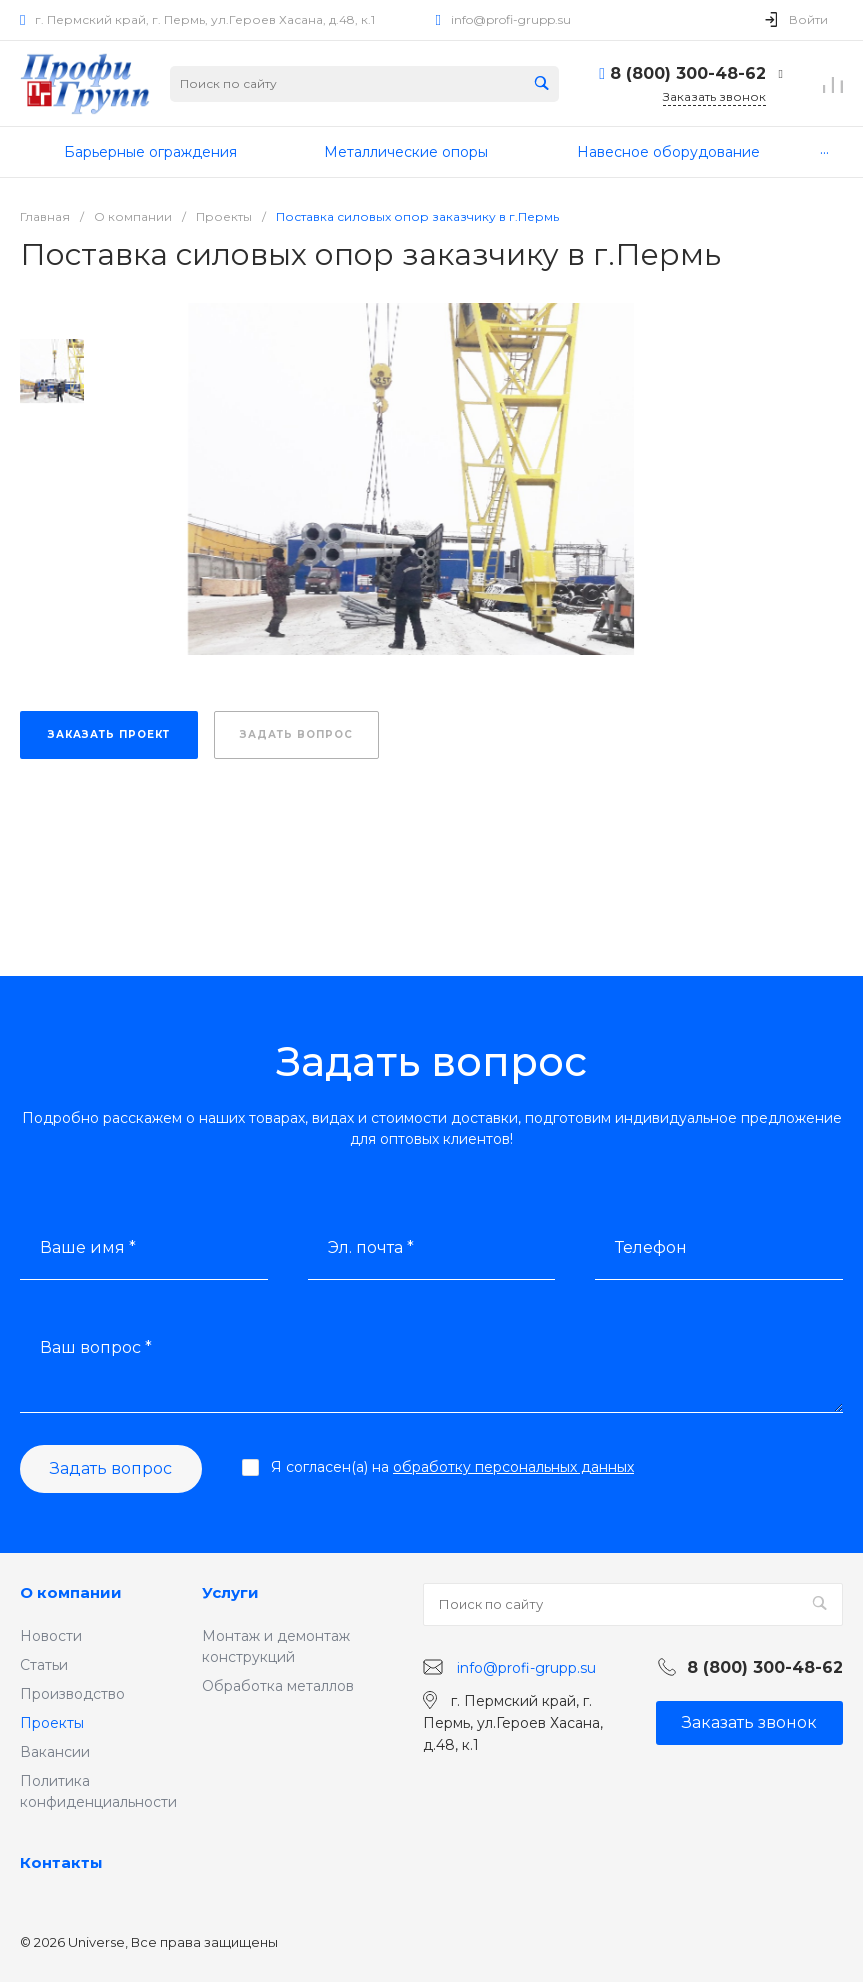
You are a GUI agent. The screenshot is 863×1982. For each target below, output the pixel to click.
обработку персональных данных (513, 1467)
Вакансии (55, 1752)
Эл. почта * (371, 1247)
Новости (51, 1636)
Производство (72, 1694)
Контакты (61, 1862)
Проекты (52, 1723)
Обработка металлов (278, 1686)
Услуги (230, 1592)
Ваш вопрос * (96, 1347)
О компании (71, 1592)
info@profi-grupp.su (511, 19)
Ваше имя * (88, 1247)
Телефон (651, 1247)
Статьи (44, 1665)
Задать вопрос (111, 1468)
